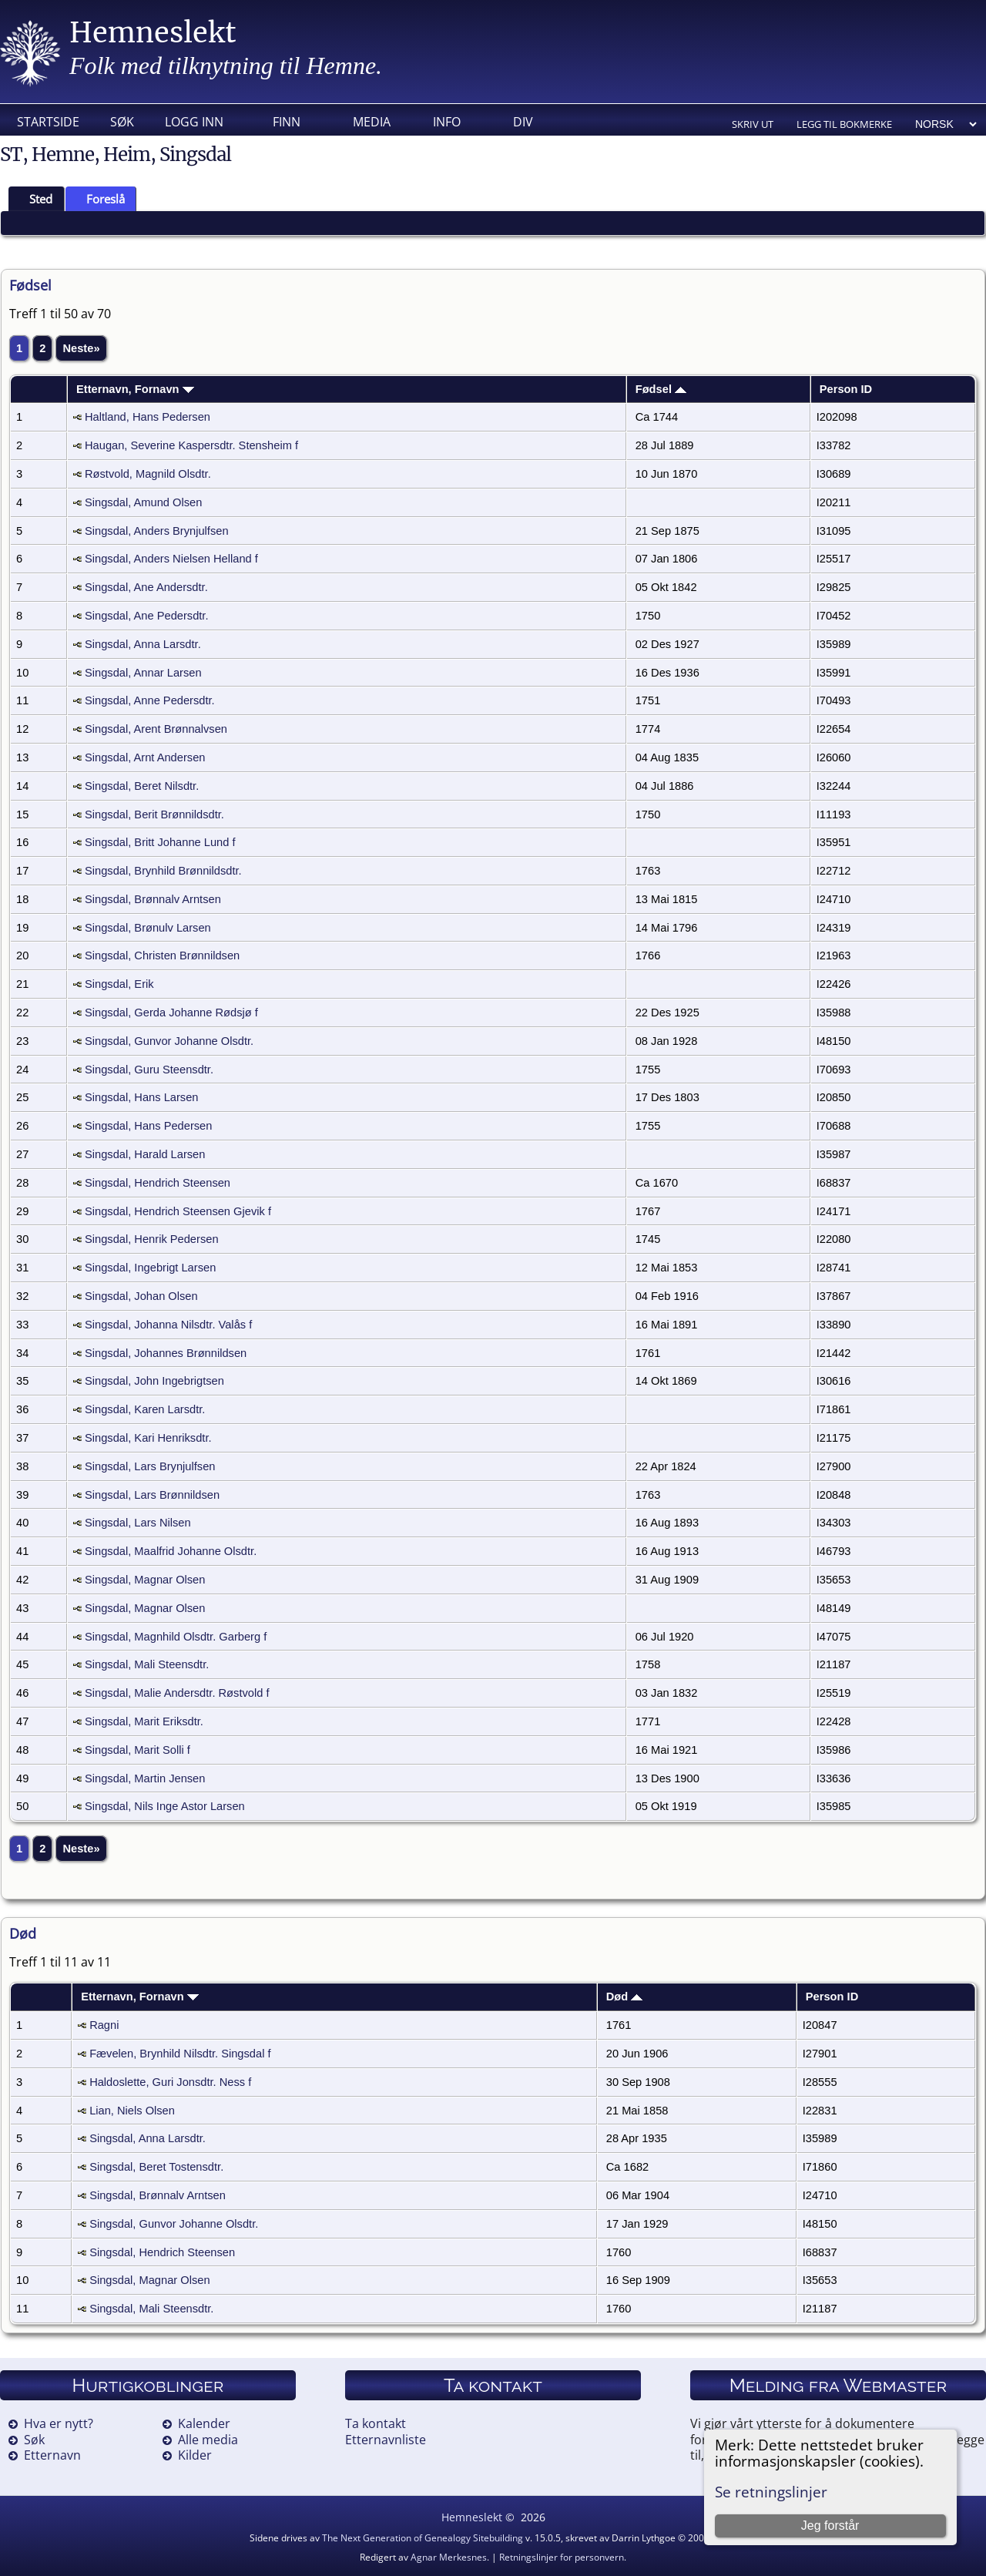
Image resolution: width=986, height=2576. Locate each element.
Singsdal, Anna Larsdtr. (143, 644)
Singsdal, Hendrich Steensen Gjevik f (178, 1211)
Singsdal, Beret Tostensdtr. (156, 2167)
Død (624, 1996)
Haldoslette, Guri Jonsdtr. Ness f (170, 2082)
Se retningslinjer (771, 2491)
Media (372, 121)
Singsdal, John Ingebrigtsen (154, 1381)
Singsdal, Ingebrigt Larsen (150, 1267)
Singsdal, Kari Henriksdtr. (148, 1438)
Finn (286, 121)
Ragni (104, 2025)
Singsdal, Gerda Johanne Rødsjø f (171, 1012)
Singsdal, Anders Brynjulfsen (157, 531)
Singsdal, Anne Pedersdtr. (150, 700)
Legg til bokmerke (844, 124)
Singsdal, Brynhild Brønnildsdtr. (163, 871)
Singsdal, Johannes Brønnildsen (165, 1353)
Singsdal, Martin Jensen (145, 1778)
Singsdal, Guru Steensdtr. (149, 1069)
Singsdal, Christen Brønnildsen (162, 955)
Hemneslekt (152, 32)
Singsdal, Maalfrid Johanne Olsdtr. (171, 1551)
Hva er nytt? (58, 2423)
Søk (122, 121)
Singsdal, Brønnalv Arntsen (153, 899)
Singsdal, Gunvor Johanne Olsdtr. (169, 1041)
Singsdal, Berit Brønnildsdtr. (154, 814)
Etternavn (52, 2455)
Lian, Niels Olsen (132, 2110)
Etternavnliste (385, 2439)
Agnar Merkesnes (449, 2557)
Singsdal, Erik (119, 984)
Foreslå (98, 199)
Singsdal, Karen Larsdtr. (145, 1409)
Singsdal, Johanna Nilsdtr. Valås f (168, 1324)
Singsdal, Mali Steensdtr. (147, 1664)
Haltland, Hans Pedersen (147, 417)
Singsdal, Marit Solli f (137, 1750)
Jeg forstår (830, 2525)
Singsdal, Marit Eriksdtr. (144, 1721)
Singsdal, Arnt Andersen (145, 757)
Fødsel (661, 389)
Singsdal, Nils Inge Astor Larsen (165, 1806)
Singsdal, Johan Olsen (141, 1296)
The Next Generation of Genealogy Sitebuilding (422, 2537)
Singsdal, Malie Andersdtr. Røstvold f (177, 1693)
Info (447, 121)
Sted (33, 199)
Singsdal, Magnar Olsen (145, 1579)
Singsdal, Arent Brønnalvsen (156, 729)
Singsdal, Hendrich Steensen (157, 1183)
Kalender (204, 2423)
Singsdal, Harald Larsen (145, 1154)
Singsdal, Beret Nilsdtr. (142, 786)
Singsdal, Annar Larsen (143, 673)
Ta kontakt (375, 2423)
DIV (523, 121)
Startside (48, 121)
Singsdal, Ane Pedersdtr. (147, 616)
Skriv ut (752, 124)
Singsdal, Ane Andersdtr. (146, 587)
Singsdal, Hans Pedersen (148, 1126)
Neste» (80, 348)
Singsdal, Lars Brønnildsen (152, 1495)
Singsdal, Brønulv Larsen (148, 928)
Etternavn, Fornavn (135, 389)
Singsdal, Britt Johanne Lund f (160, 842)
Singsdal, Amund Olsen (143, 502)
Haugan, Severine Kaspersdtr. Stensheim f (191, 445)
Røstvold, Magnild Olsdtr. (148, 474)
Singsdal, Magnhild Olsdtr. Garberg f (176, 1637)
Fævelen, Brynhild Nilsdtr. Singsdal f (179, 2053)
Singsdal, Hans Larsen (141, 1097)
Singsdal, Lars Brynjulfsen (150, 1466)
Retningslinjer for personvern (561, 2557)
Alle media (208, 2439)
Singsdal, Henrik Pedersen (152, 1239)
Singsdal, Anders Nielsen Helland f (171, 558)
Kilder (195, 2455)
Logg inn (194, 121)
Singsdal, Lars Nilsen (138, 1522)
